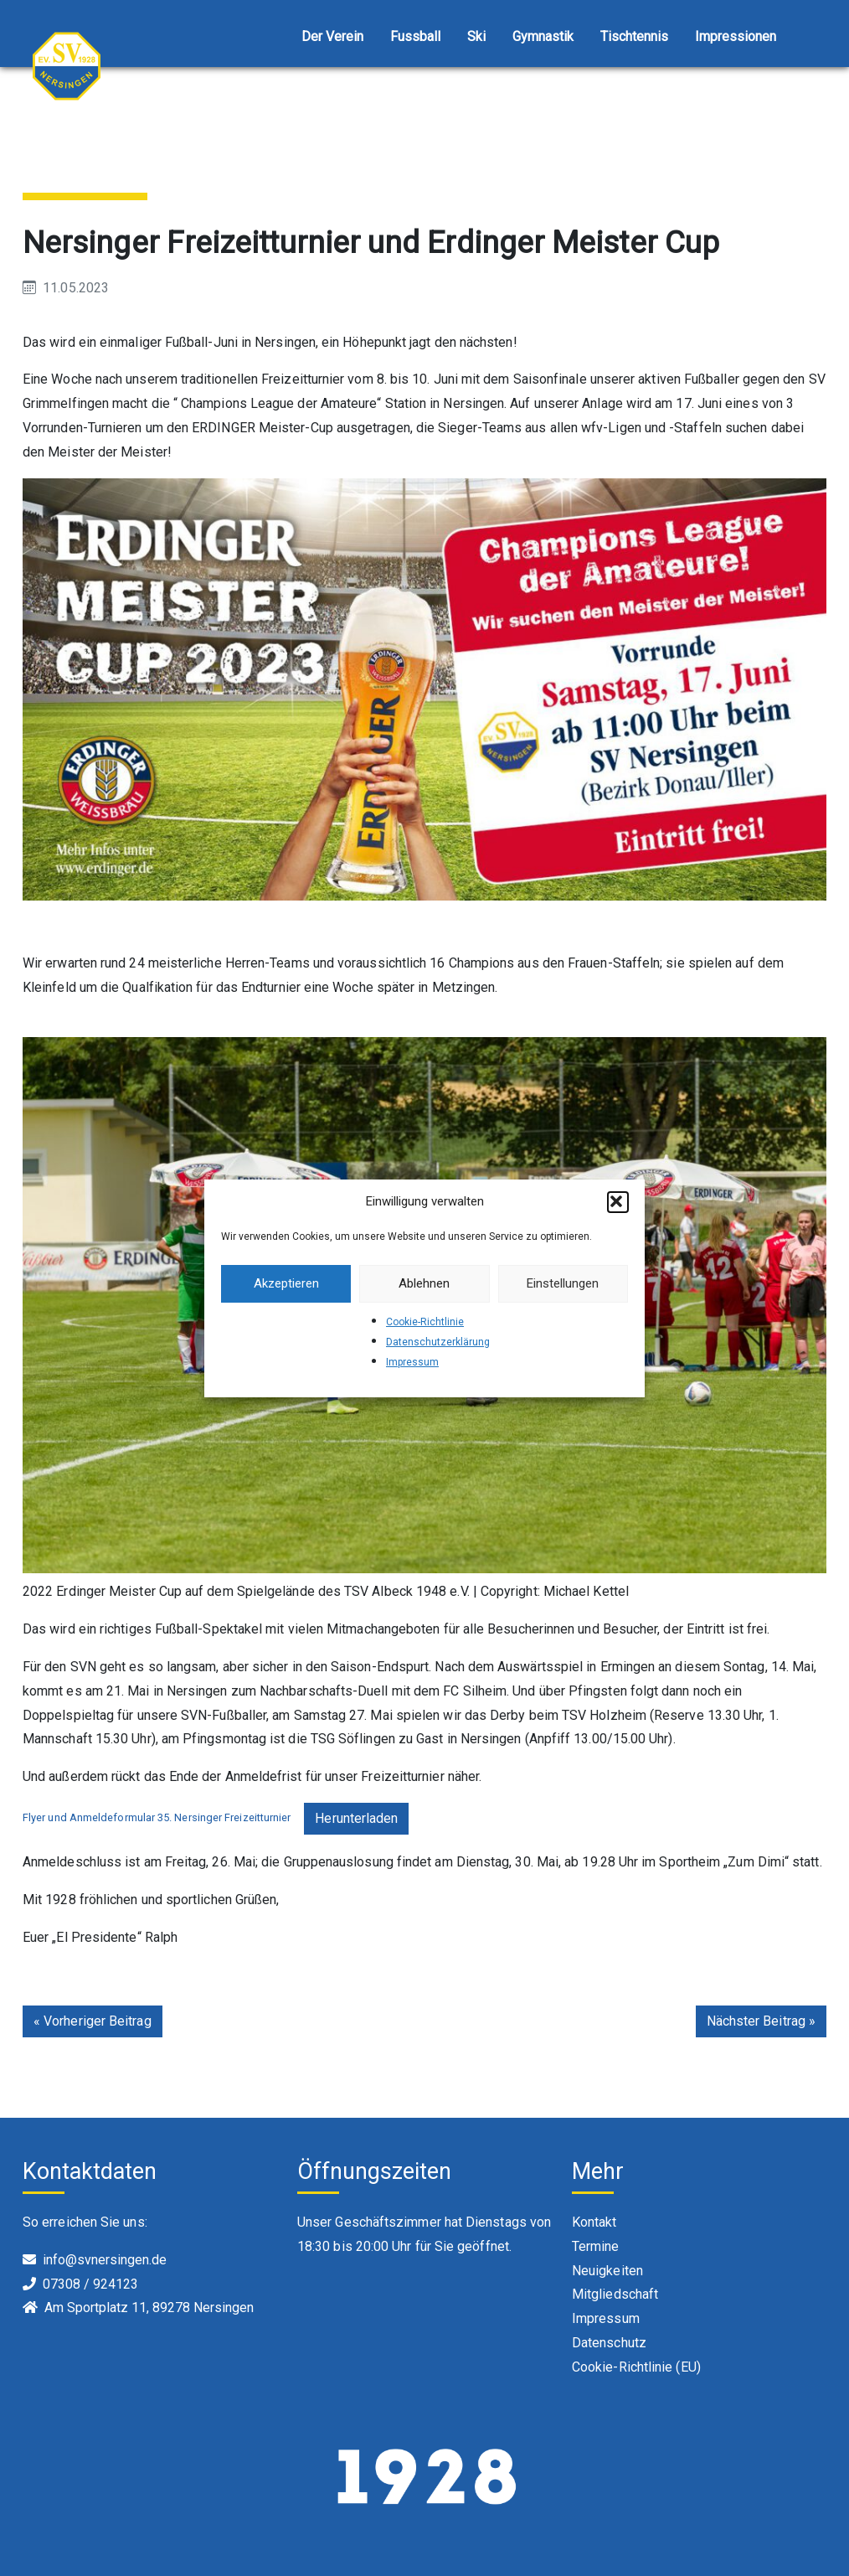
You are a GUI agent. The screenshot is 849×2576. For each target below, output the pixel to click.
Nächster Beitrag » (761, 2021)
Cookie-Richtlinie (425, 1322)
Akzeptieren (286, 1283)
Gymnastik (543, 36)
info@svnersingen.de (105, 2260)
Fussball (415, 36)
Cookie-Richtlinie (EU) (636, 2367)
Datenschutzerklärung (438, 1342)
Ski (476, 36)
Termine (596, 2246)
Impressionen (735, 36)
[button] (618, 1202)
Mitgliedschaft (615, 2294)
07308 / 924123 (90, 2284)
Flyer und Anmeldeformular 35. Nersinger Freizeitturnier (157, 1817)
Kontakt (594, 2222)
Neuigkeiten (607, 2271)
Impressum (412, 1362)
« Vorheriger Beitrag (92, 2021)
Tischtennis (634, 36)
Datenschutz (609, 2343)
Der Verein (332, 36)
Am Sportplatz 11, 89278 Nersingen (149, 2307)
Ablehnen (424, 1283)
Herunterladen (356, 1818)
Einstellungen (563, 1283)
